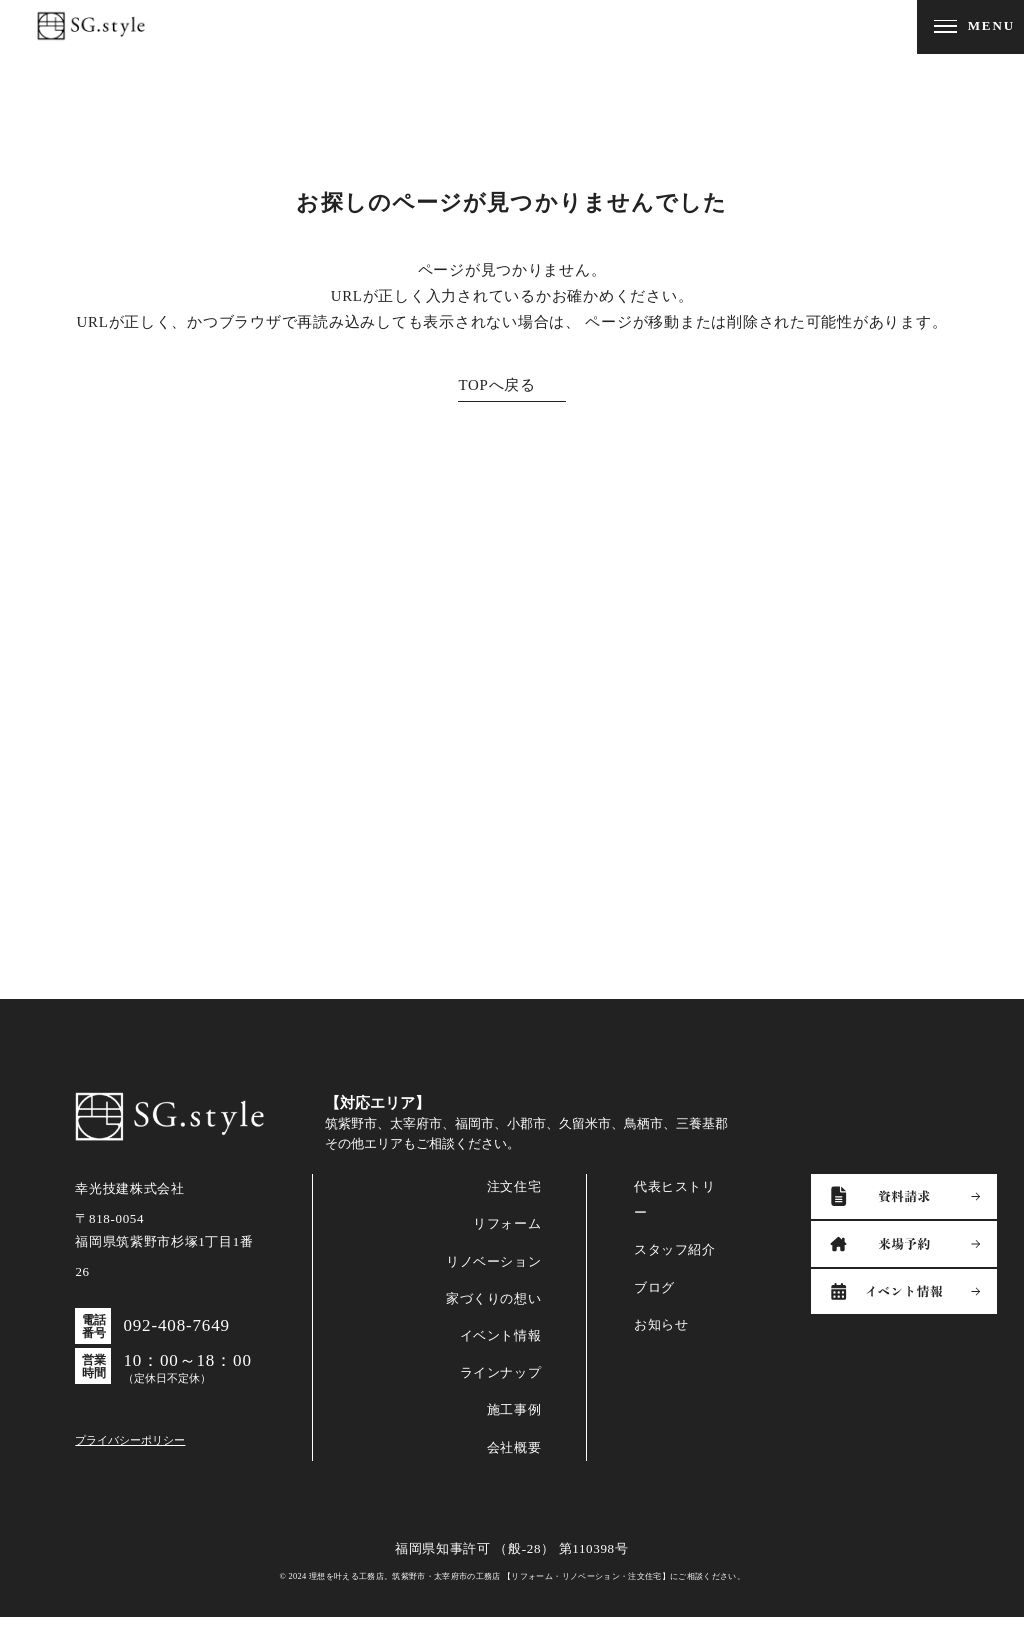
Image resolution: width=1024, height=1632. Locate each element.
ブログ (654, 1301)
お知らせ (661, 1339)
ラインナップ (501, 1387)
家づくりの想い (494, 1313)
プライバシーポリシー (130, 1454)
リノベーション (494, 1275)
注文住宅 (514, 1201)
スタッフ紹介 (675, 1264)
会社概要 (514, 1461)
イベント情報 (501, 1350)
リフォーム (507, 1238)
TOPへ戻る (496, 385)
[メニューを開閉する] (970, 27)
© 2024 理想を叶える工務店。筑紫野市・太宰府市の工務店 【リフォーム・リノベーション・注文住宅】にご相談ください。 (511, 1590)
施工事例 (514, 1424)
